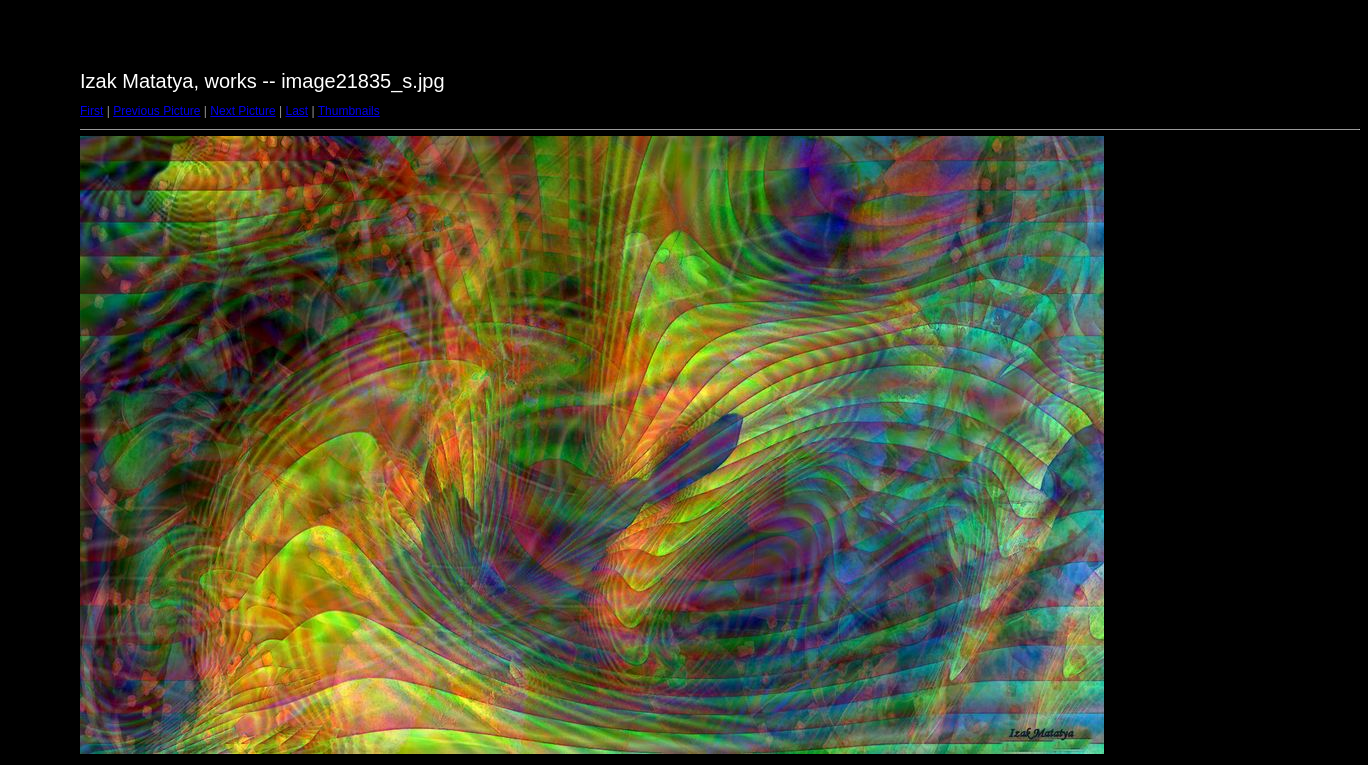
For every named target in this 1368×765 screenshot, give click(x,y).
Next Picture (242, 111)
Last (296, 111)
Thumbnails (349, 111)
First (91, 111)
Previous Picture (156, 111)
